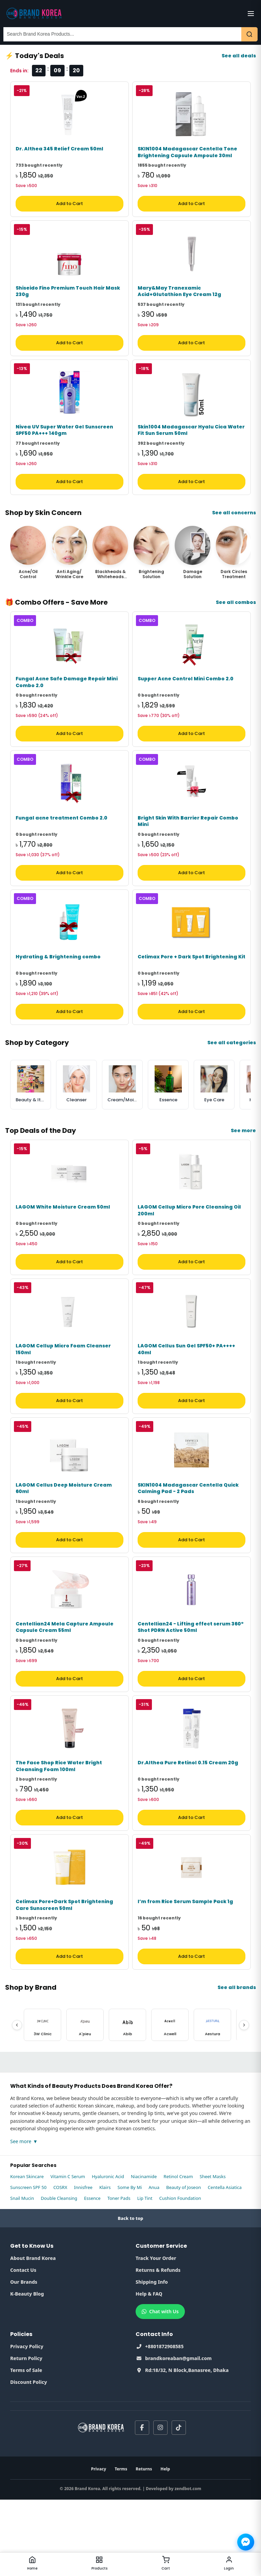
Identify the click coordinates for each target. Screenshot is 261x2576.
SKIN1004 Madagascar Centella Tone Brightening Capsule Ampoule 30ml (187, 158)
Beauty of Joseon (183, 2264)
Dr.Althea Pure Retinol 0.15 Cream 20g (188, 1832)
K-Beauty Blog (27, 2370)
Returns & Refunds (158, 2346)
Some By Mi (130, 2264)
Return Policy (26, 2434)
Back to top (130, 2295)
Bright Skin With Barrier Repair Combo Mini (188, 853)
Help (165, 2545)
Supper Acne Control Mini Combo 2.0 (185, 704)
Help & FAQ (149, 2370)
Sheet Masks (213, 2253)
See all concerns (234, 531)
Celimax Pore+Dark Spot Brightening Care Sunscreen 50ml (64, 1981)
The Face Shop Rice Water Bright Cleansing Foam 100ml (59, 1836)
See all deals (239, 55)
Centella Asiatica (225, 2264)
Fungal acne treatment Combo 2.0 (61, 849)
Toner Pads (118, 2274)
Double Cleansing (59, 2274)
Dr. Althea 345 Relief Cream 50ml (59, 155)
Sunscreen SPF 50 (28, 2264)
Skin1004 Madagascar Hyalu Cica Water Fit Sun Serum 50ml (191, 449)
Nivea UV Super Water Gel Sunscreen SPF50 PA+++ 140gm (64, 449)
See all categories (231, 1080)
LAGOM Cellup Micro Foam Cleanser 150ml (63, 1400)
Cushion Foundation (180, 2274)
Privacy (98, 2545)
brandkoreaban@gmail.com (174, 2434)
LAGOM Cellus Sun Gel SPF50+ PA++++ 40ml (186, 1400)
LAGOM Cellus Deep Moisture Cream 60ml (64, 1545)
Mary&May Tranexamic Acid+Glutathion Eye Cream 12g (179, 304)
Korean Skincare (27, 2253)
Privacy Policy (26, 2422)
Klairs (105, 2264)
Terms (121, 2545)
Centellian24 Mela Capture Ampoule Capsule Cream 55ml (65, 1690)
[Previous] (17, 2101)
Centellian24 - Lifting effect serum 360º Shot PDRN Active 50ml (191, 1690)
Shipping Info (152, 2358)
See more (243, 1168)
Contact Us (23, 2346)
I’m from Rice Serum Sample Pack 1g (185, 1978)
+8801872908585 (160, 2422)
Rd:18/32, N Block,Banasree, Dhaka (182, 2446)
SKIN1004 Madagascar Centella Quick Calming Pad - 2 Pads (188, 1545)
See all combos (236, 621)
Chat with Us (160, 2388)
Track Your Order (156, 2334)
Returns (144, 2545)
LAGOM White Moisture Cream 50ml (63, 1251)
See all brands (237, 2063)
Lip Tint (145, 2274)
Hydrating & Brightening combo (58, 995)
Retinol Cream (178, 2253)
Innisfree (83, 2264)
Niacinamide (144, 2253)
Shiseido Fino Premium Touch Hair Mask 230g (68, 304)
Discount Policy (28, 2458)
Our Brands (23, 2358)
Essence (92, 2274)
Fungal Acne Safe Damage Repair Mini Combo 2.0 (67, 707)
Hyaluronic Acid (108, 2253)
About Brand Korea (33, 2334)
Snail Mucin (22, 2274)
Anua (154, 2264)
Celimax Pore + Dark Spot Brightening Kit (191, 995)
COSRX (60, 2264)
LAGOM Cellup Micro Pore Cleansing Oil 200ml (189, 1255)
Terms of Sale (26, 2446)
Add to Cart (69, 210)
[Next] (244, 2101)
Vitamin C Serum (68, 2253)
